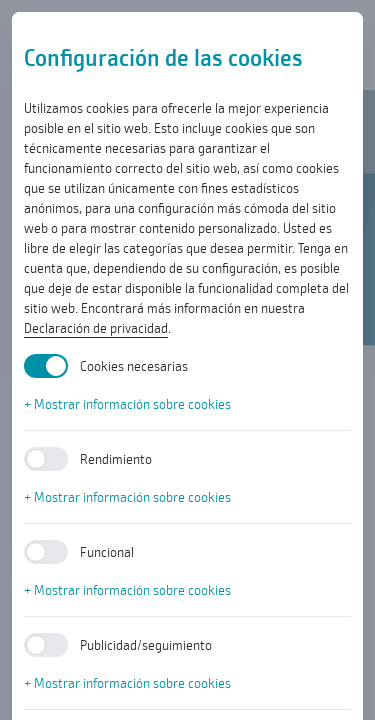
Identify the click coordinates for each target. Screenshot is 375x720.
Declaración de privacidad (96, 328)
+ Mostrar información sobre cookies (127, 404)
